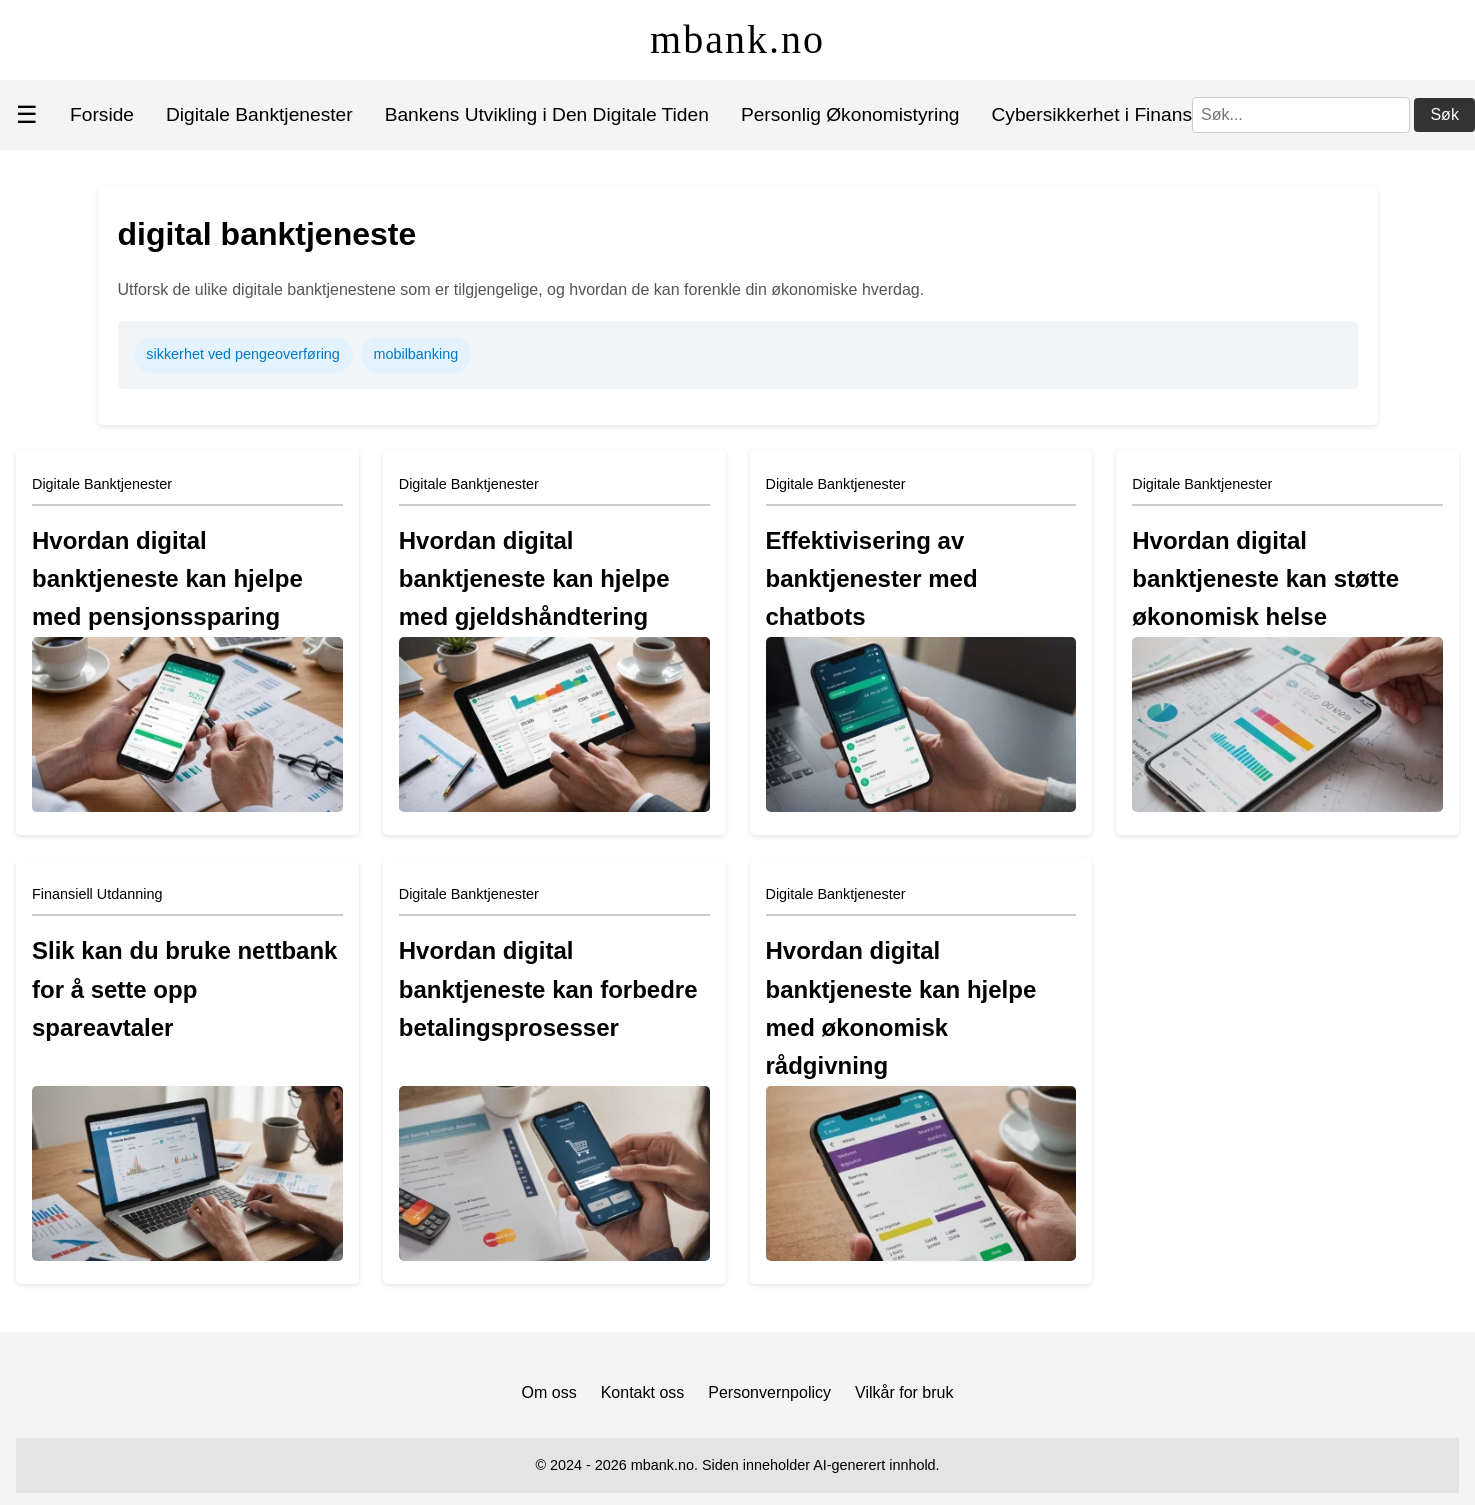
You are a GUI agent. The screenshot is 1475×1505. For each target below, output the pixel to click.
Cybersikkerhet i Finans (1092, 114)
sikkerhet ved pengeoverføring (243, 354)
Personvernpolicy (769, 1392)
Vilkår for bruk (904, 1392)
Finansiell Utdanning (97, 894)
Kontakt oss (643, 1392)
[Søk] (1301, 115)
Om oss (549, 1392)
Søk (1444, 114)
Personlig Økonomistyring (850, 114)
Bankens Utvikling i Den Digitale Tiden (547, 114)
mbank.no (737, 39)
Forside (102, 114)
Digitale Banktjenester (259, 114)
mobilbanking (415, 354)
